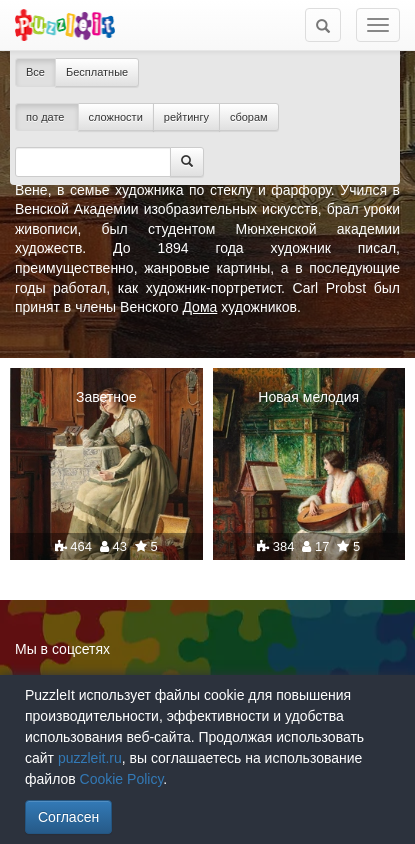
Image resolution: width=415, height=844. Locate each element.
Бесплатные (97, 72)
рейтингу (186, 117)
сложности (116, 117)
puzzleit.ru (90, 758)
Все (35, 72)
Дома (199, 307)
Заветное (106, 397)
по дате (47, 117)
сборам (249, 117)
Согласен (68, 817)
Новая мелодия (308, 397)
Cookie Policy (122, 779)
